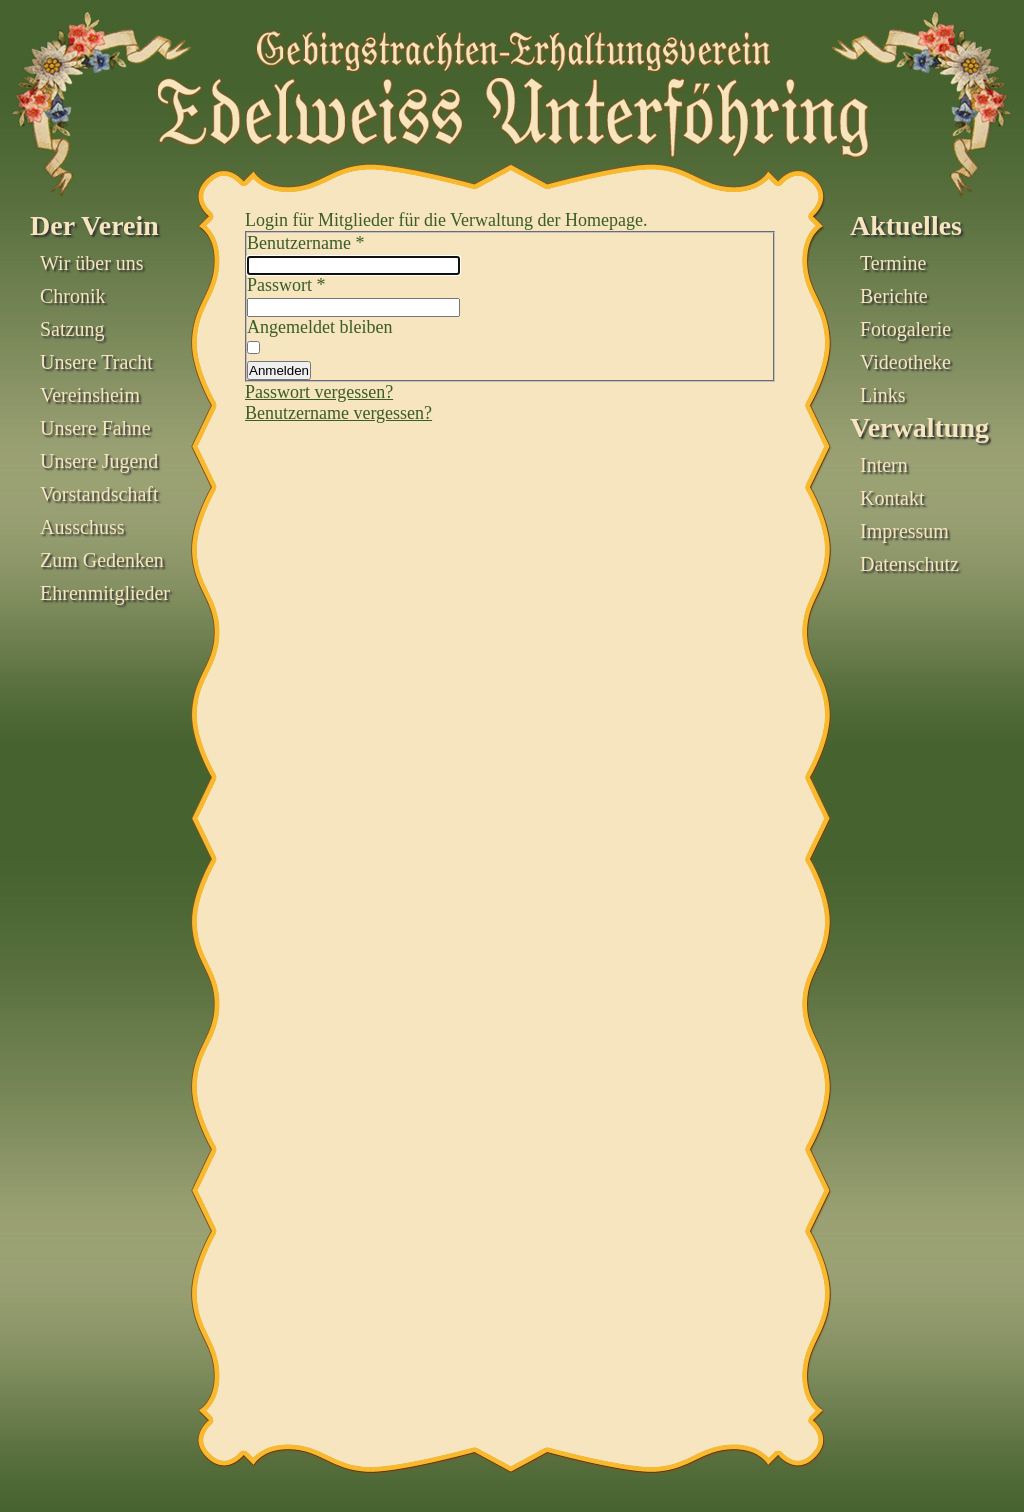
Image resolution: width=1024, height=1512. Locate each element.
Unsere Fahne (95, 428)
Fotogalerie (905, 329)
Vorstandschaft (99, 494)
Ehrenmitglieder (105, 593)
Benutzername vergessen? (338, 413)
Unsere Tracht (96, 362)
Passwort (286, 285)
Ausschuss (82, 527)
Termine (893, 263)
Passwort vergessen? (319, 392)
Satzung (72, 329)
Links (883, 395)
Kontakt (892, 498)
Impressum (904, 531)
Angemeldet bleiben (319, 327)
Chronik (73, 296)
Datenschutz (909, 564)
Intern (884, 465)
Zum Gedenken (102, 560)
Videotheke (905, 362)
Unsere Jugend (99, 461)
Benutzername (305, 243)
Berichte (894, 296)
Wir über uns (92, 263)
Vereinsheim (90, 395)
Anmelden (279, 370)
